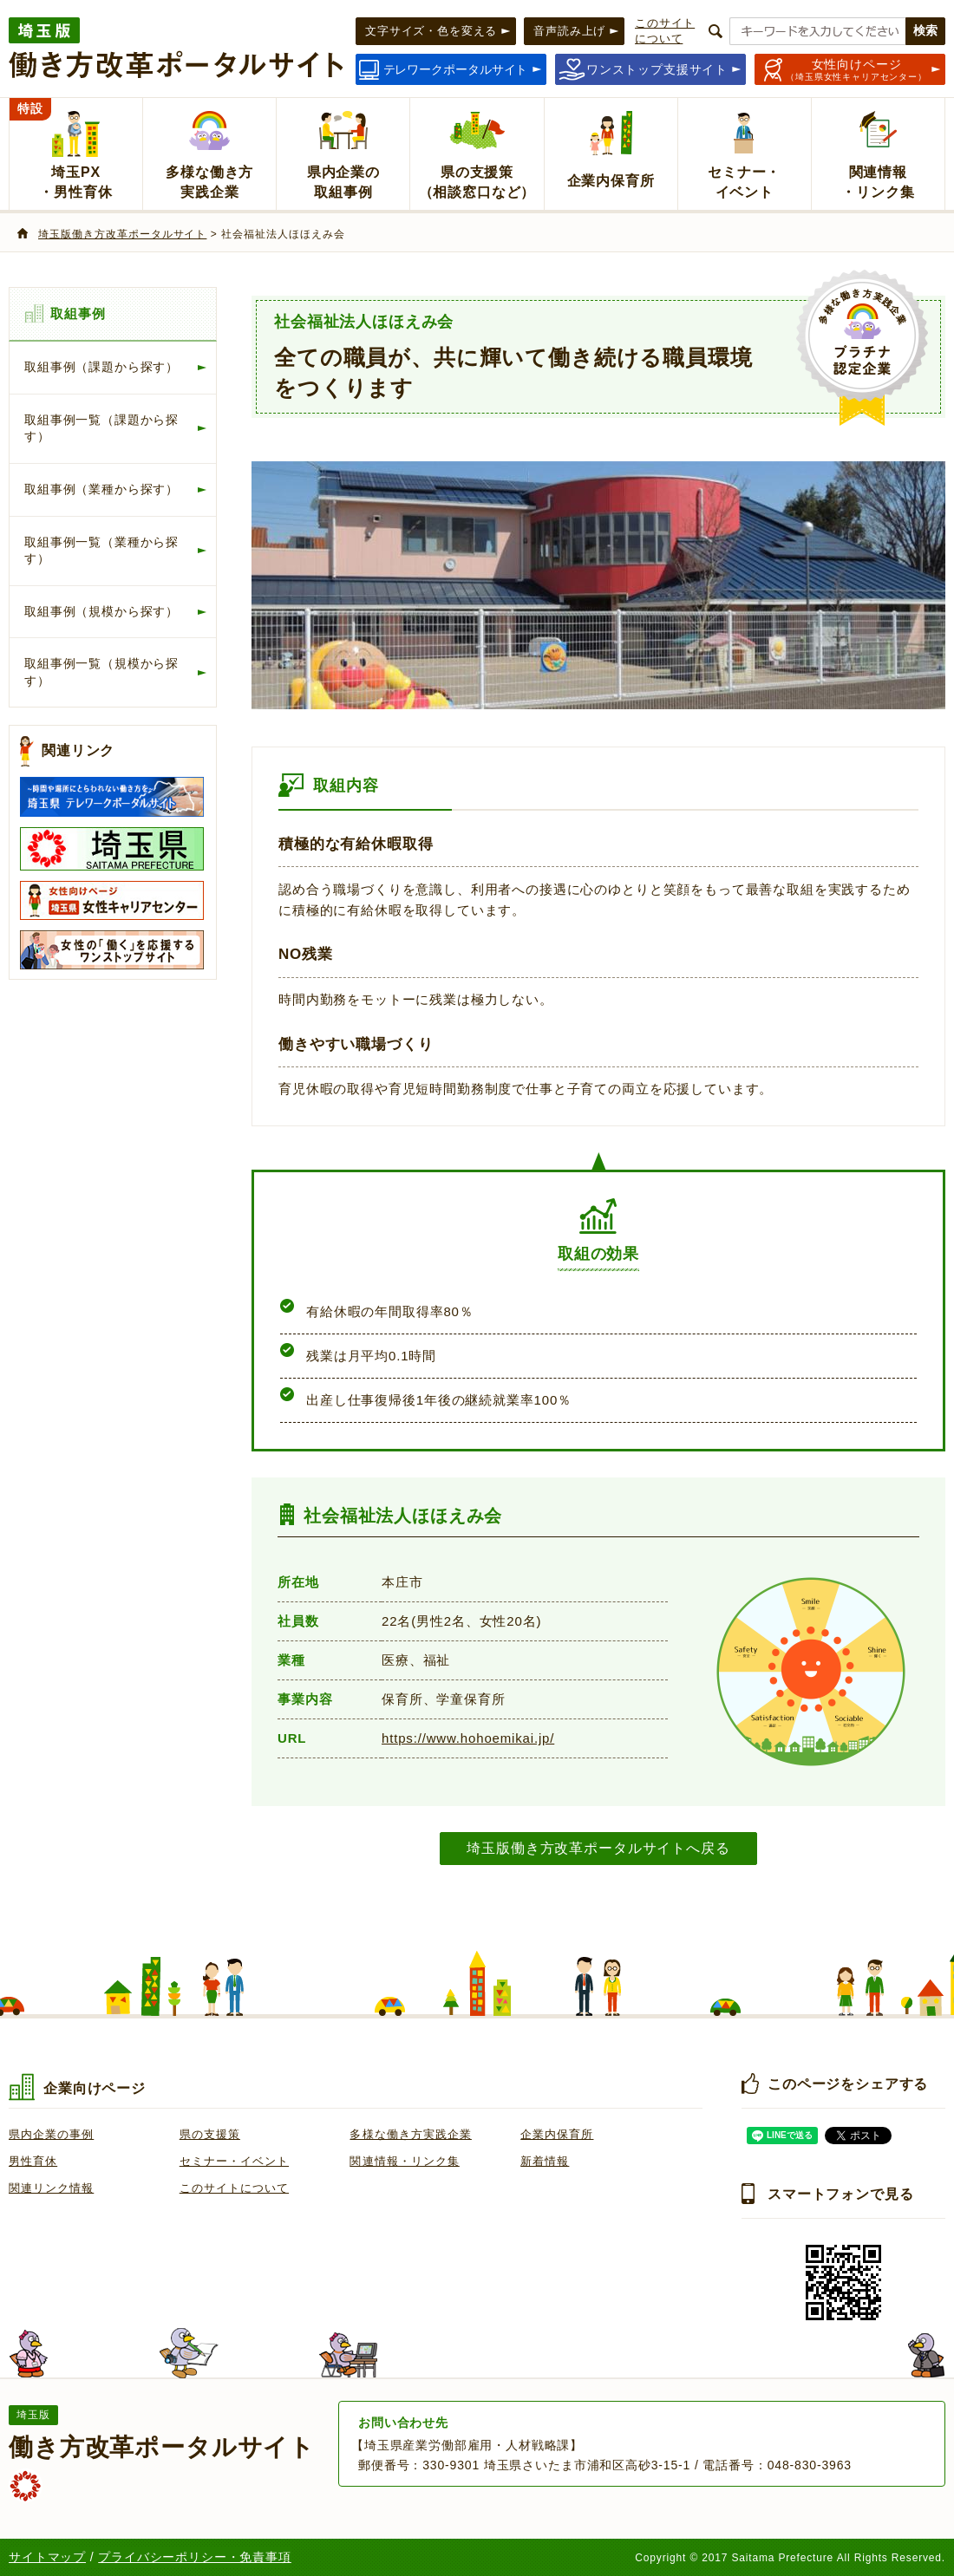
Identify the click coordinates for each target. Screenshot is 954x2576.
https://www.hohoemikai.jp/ (468, 1738)
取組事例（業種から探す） (101, 489)
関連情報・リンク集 (404, 2161)
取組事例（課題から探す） (101, 367)
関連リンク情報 (51, 2187)
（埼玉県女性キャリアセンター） (856, 69)
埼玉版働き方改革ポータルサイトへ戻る (598, 1847)
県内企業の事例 (51, 2134)
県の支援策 (210, 2134)
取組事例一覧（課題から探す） (101, 428)
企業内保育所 (556, 2134)
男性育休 (33, 2161)
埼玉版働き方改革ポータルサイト (122, 234)
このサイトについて (234, 2187)
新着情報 (544, 2161)
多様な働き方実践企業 (410, 2134)
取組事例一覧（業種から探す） (101, 550)
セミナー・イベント (234, 2161)
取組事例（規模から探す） (101, 611)
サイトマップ (47, 2557)
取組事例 (77, 313)
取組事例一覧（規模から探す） (101, 672)
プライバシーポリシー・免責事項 (194, 2557)
